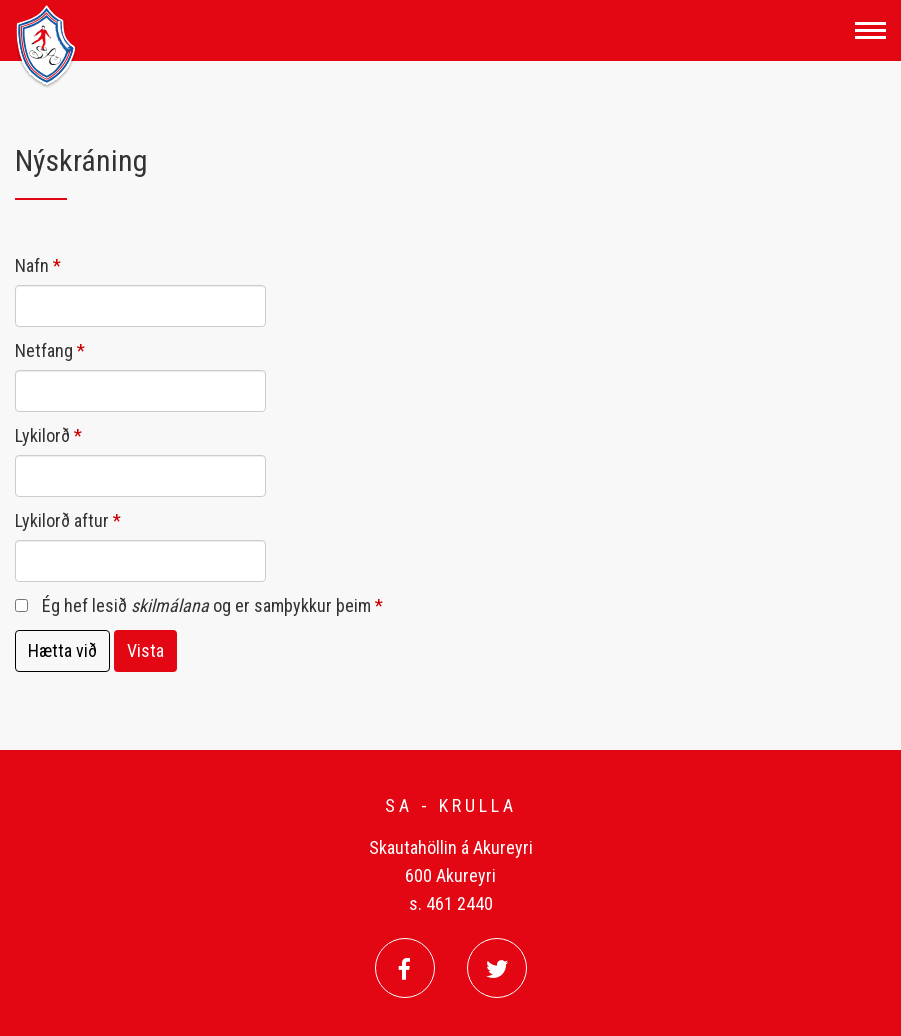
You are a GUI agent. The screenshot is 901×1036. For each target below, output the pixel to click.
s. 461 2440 (451, 903)
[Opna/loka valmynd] (870, 30)
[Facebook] (405, 968)
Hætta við (62, 650)
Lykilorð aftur (62, 520)
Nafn (32, 265)
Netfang (44, 350)
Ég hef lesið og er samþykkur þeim (206, 605)
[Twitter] (497, 968)
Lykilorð (42, 435)
